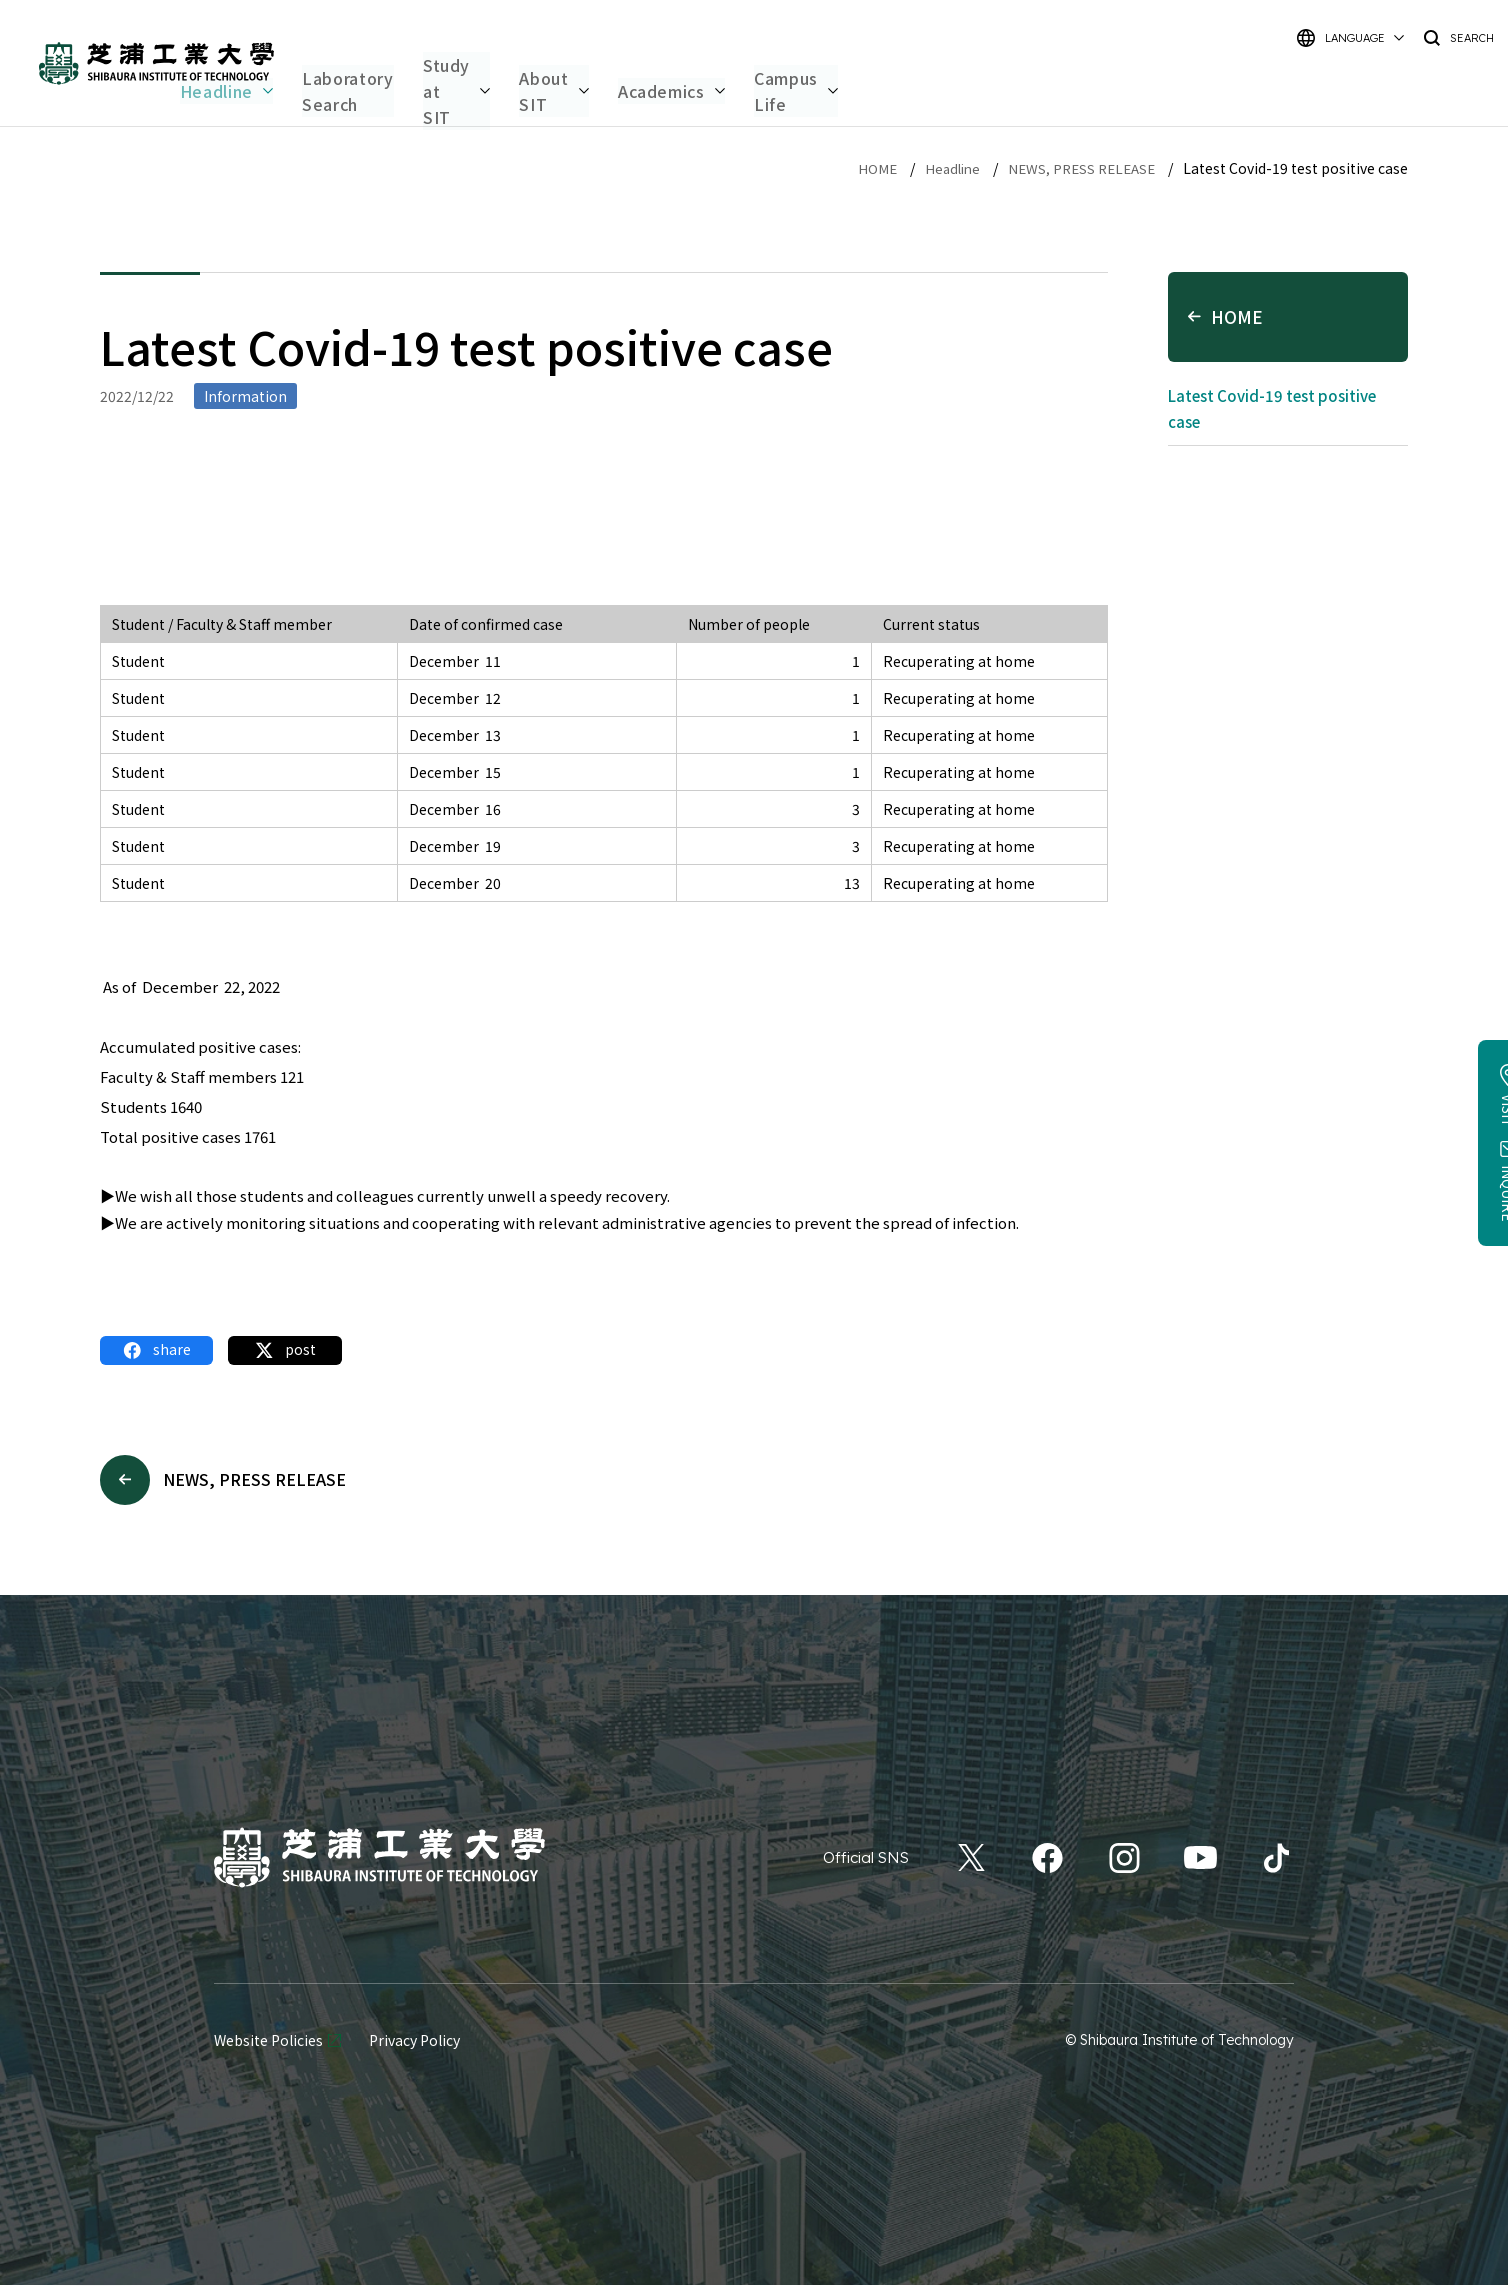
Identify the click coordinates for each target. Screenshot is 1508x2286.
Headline (942, 168)
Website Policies (268, 2042)
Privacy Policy (414, 2042)
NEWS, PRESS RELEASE (1077, 168)
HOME (865, 168)
